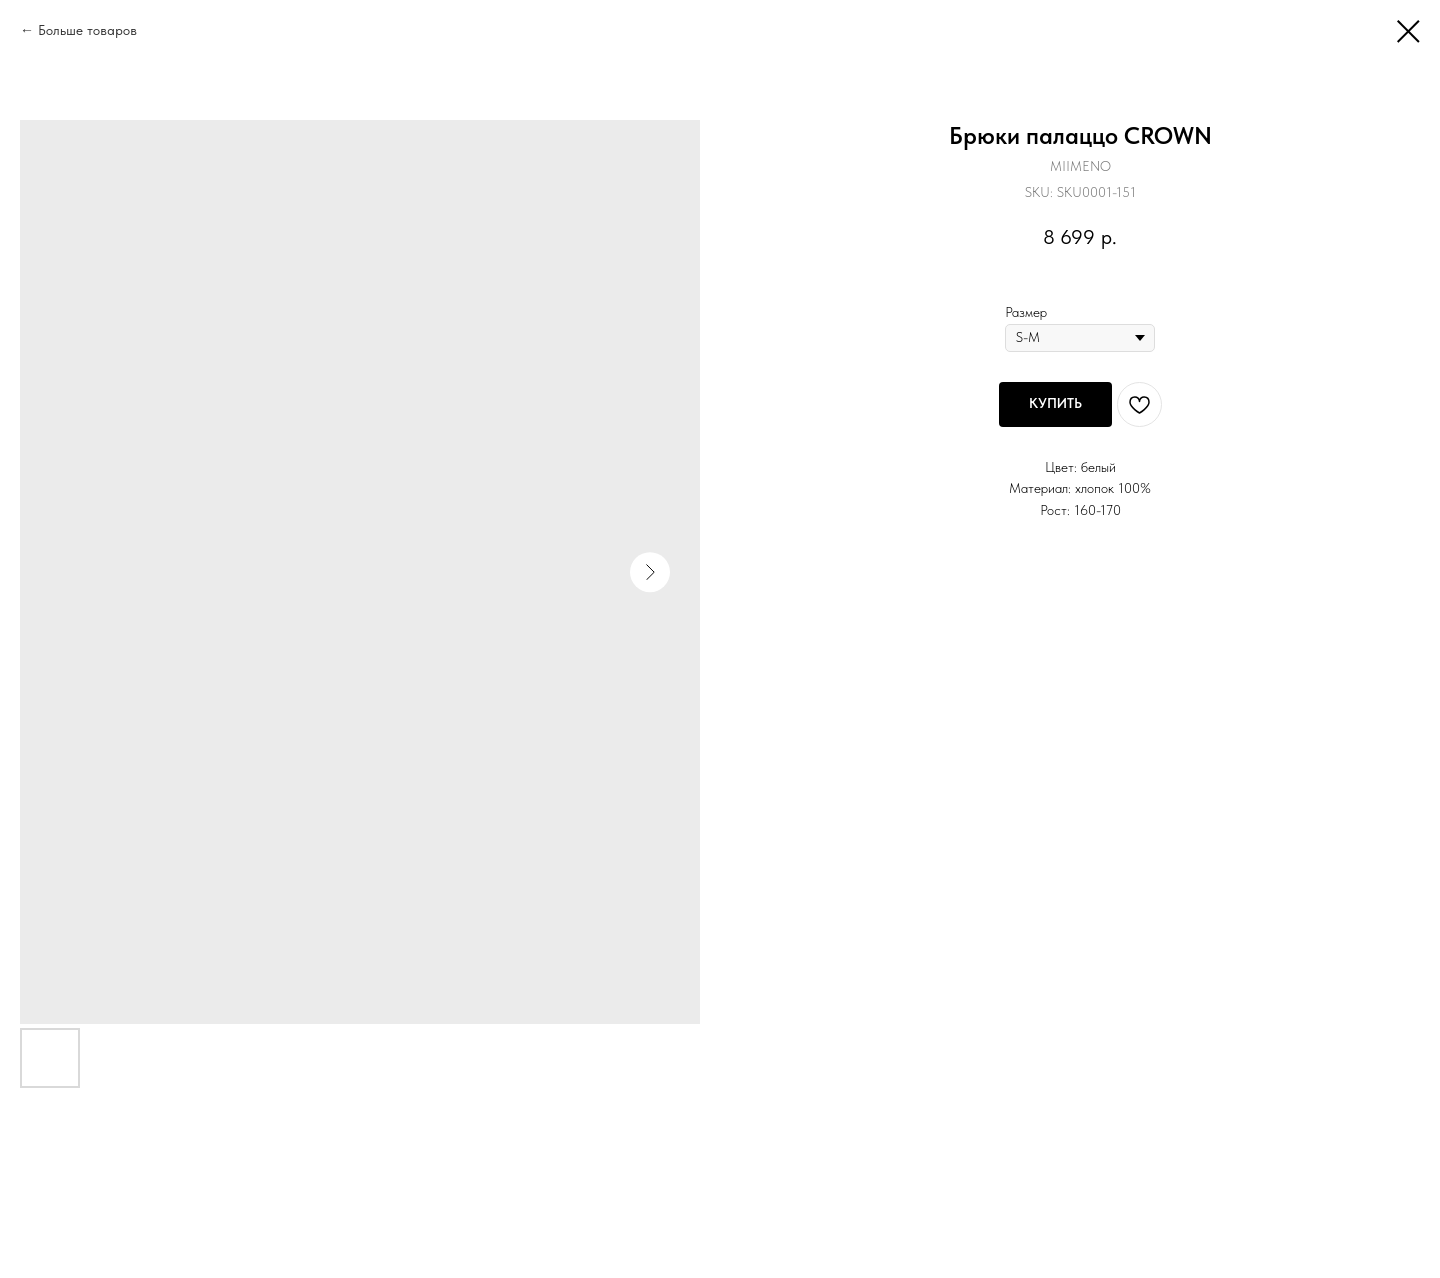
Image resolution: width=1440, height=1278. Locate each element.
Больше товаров (87, 30)
